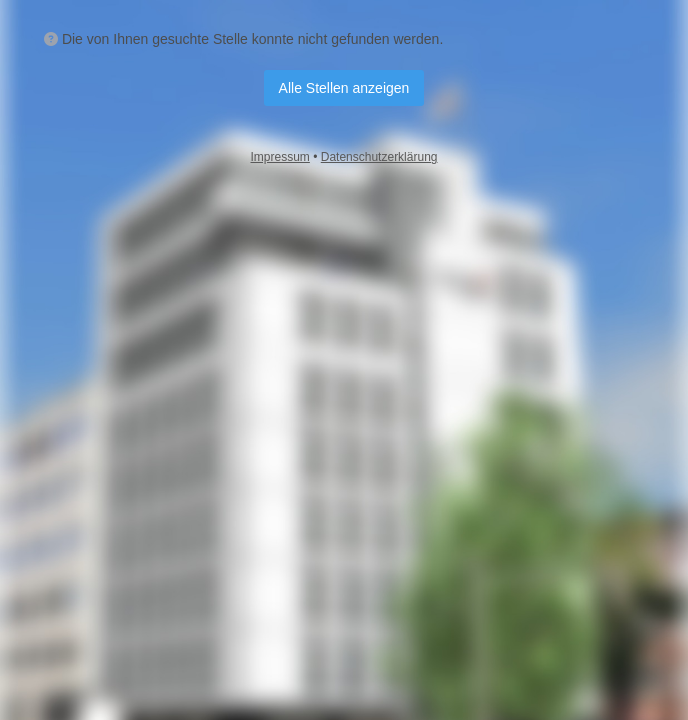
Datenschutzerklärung (379, 157)
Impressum (280, 157)
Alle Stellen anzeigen (344, 88)
